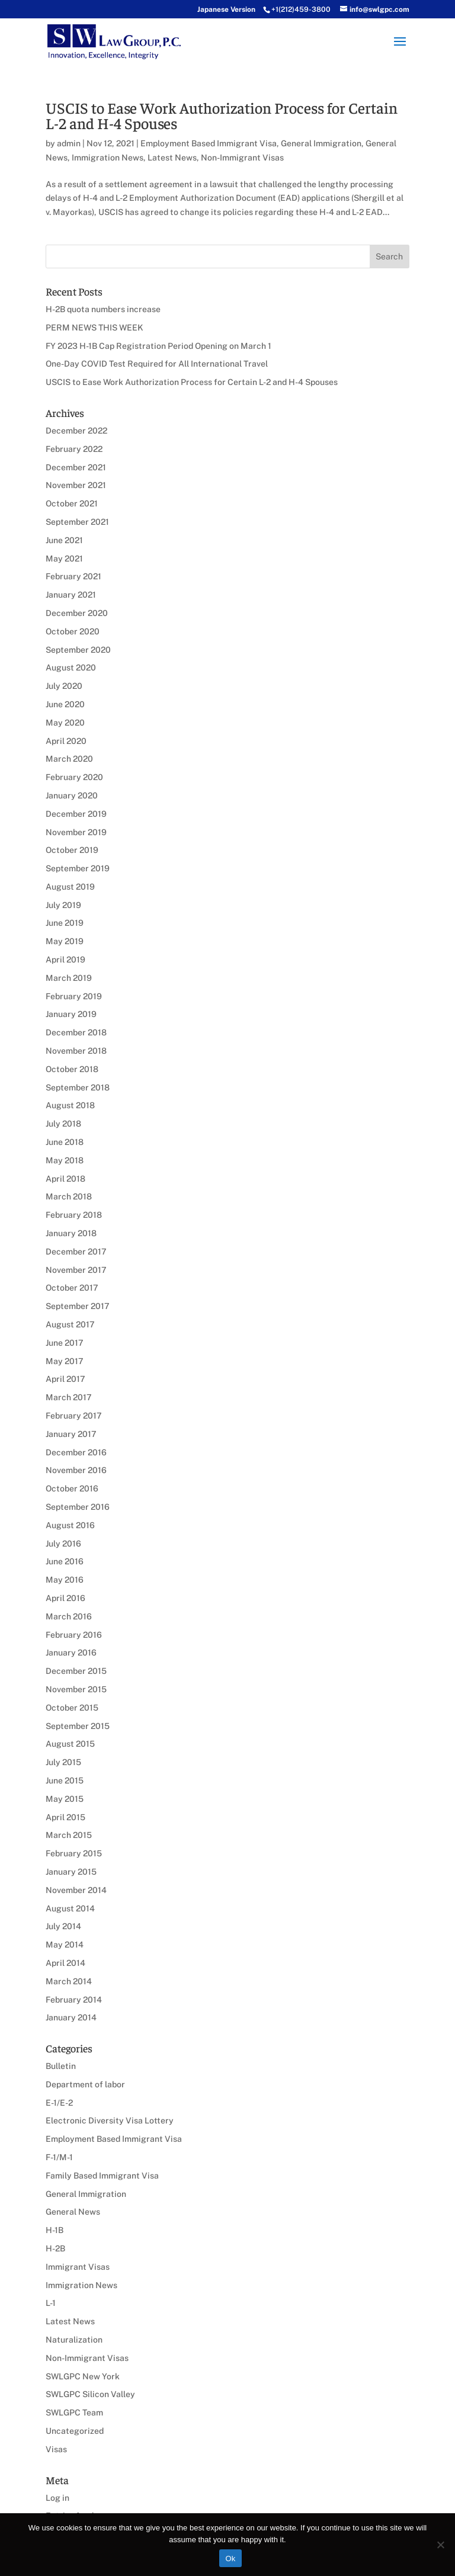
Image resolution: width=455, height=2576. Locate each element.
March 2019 (69, 978)
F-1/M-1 (59, 2157)
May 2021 (64, 558)
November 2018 (76, 1051)
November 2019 (76, 832)
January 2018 (71, 1233)
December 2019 (76, 814)
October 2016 (72, 1488)
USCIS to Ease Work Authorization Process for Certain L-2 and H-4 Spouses (222, 115)
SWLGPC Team (74, 2412)
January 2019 (71, 1014)
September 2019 (78, 868)
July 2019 (63, 905)
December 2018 (76, 1032)
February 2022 (74, 449)
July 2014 (63, 1926)
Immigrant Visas (78, 2267)
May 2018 (65, 1160)
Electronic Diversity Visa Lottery (110, 2120)
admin (69, 143)
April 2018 (65, 1178)
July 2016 (63, 1543)
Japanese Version (226, 9)
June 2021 (64, 540)
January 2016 (71, 1652)
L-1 (51, 2303)
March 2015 (69, 1835)
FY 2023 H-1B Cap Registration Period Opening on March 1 (158, 346)
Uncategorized (75, 2431)
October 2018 (72, 1069)
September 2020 (78, 650)
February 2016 (74, 1635)
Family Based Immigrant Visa (102, 2175)
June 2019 (65, 923)
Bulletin (61, 2066)
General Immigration (321, 143)
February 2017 (74, 1415)
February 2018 (74, 1215)
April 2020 (66, 741)
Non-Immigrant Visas (242, 157)
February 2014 (74, 1999)
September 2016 (78, 1507)
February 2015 (74, 1853)
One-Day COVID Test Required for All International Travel (157, 363)
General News (73, 2211)
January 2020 (72, 795)
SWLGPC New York (83, 2376)
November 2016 (76, 1470)
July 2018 (63, 1123)
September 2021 (77, 522)
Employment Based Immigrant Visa (208, 143)
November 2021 (76, 485)
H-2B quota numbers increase (103, 309)
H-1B (54, 2230)
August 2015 (70, 1744)
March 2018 (69, 1196)
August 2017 (70, 1324)
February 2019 (74, 996)
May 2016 (65, 1579)
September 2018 (78, 1087)
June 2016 (65, 1561)
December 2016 (76, 1452)
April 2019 (65, 959)
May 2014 (65, 1944)
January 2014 (71, 2017)
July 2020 (64, 686)
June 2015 (65, 1780)
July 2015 (63, 1762)
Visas (56, 2449)
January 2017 (71, 1434)
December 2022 (76, 430)
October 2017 (72, 1287)
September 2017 (78, 1306)
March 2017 (69, 1397)
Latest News (172, 157)
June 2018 (65, 1142)
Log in (57, 2498)
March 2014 (69, 1981)
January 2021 (71, 594)
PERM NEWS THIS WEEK (94, 327)
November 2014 (76, 1890)
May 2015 (65, 1799)
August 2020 (71, 667)
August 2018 (70, 1105)
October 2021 (72, 503)
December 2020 (77, 613)
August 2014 (70, 1908)
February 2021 (73, 576)
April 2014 (65, 1963)
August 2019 (70, 886)
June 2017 (65, 1343)
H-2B (55, 2248)
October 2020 (73, 631)
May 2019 (65, 941)
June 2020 (65, 704)
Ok (230, 2558)
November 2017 (76, 1270)
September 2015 (78, 1726)
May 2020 (65, 722)
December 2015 (76, 1671)
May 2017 (65, 1361)
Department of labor (85, 2084)
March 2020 (69, 759)
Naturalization (74, 2339)
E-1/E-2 (59, 2102)
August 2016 (70, 1525)
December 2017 (76, 1251)
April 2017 (65, 1379)
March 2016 (69, 1616)
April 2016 (65, 1598)
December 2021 (76, 467)
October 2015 (72, 1707)
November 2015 (76, 1689)
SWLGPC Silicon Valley (90, 2394)
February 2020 (74, 777)
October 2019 (72, 850)
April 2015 (65, 1817)
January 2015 (71, 1871)
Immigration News (107, 157)
